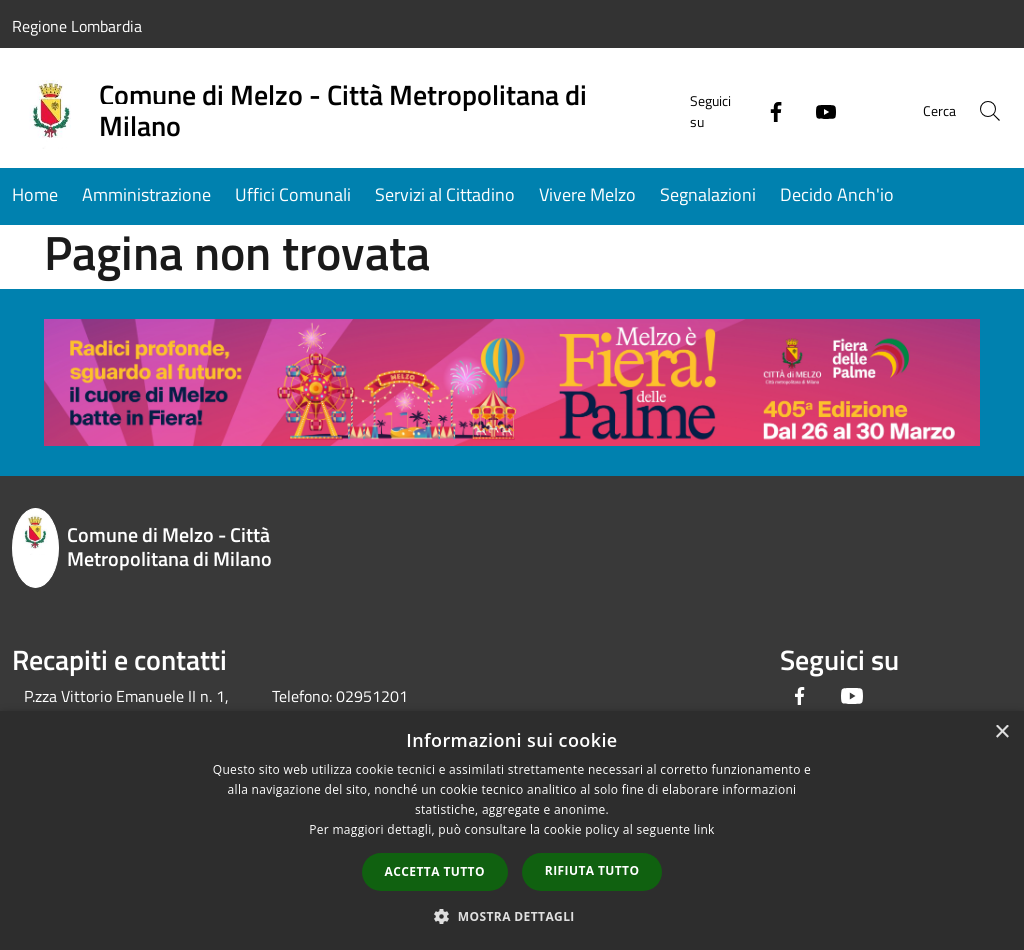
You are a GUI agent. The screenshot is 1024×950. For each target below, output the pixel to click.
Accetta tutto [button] (435, 871)
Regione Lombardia (77, 26)
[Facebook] (760, 110)
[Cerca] (988, 111)
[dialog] (512, 830)
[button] (512, 916)
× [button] (1001, 732)
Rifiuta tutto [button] (592, 870)
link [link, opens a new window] (704, 829)
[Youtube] (810, 110)
